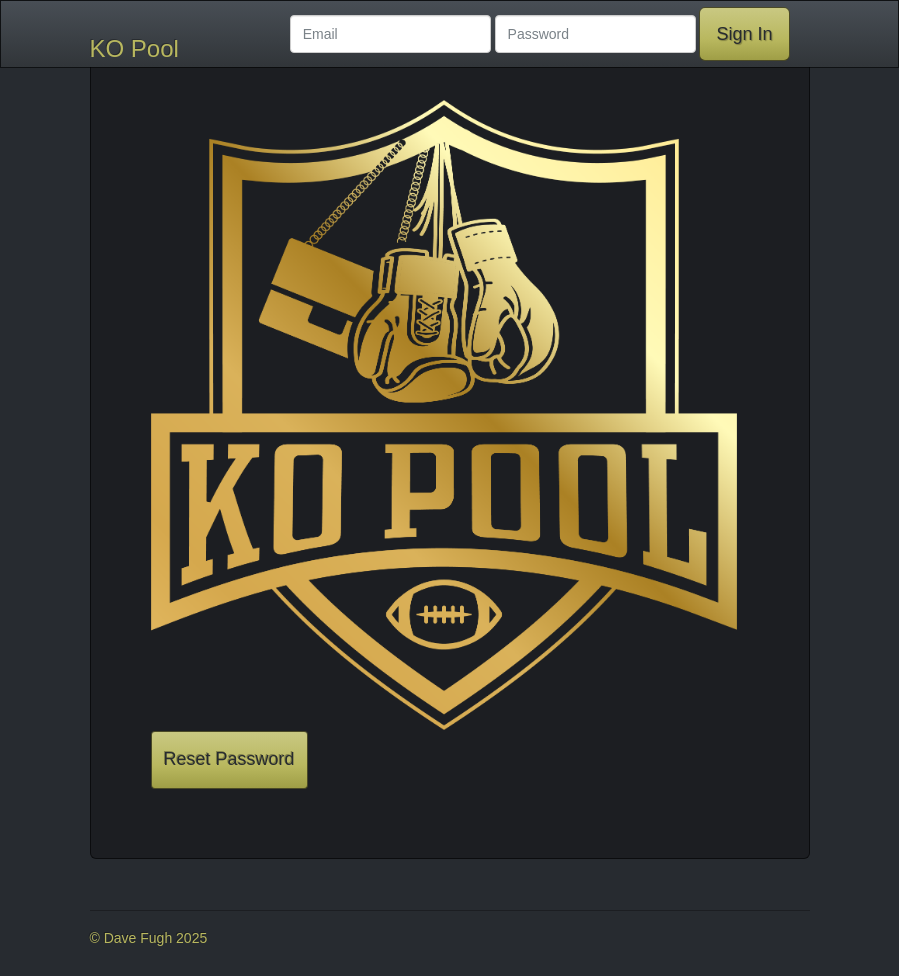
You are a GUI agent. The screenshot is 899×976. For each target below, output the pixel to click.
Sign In (744, 34)
